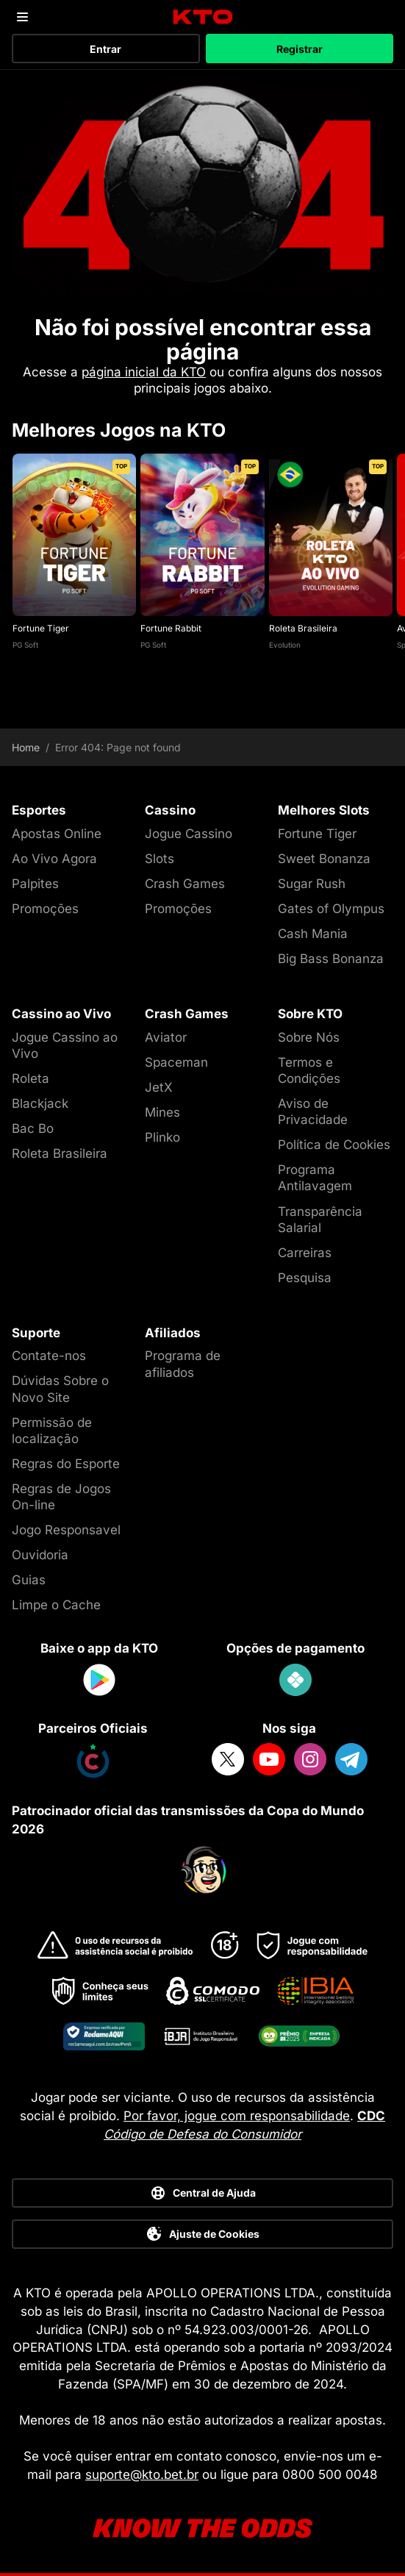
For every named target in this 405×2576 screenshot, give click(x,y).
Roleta (30, 1078)
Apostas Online (56, 833)
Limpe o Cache (56, 1605)
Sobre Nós (309, 1037)
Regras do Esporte (66, 1463)
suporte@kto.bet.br (141, 2474)
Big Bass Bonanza (331, 958)
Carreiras (304, 1252)
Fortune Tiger (40, 628)
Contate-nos (49, 1355)
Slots (159, 858)
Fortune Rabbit (170, 628)
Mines (162, 1112)
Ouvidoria (40, 1555)
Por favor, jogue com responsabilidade (236, 2115)
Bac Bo (33, 1128)
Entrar (105, 49)
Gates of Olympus (331, 908)
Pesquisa (304, 1277)
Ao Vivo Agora (54, 858)
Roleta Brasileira (303, 628)
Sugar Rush (311, 883)
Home (26, 748)
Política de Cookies (334, 1144)
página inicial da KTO (144, 372)
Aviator (166, 1037)
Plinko (162, 1137)
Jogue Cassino (188, 833)
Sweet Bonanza (324, 858)
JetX (159, 1087)
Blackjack (40, 1103)
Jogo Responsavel (66, 1530)
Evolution (285, 644)
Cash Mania (313, 933)
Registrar (299, 49)
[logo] (202, 17)
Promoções (45, 908)
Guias (29, 1580)
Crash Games (185, 883)
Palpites (35, 883)
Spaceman (176, 1062)
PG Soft (25, 644)
